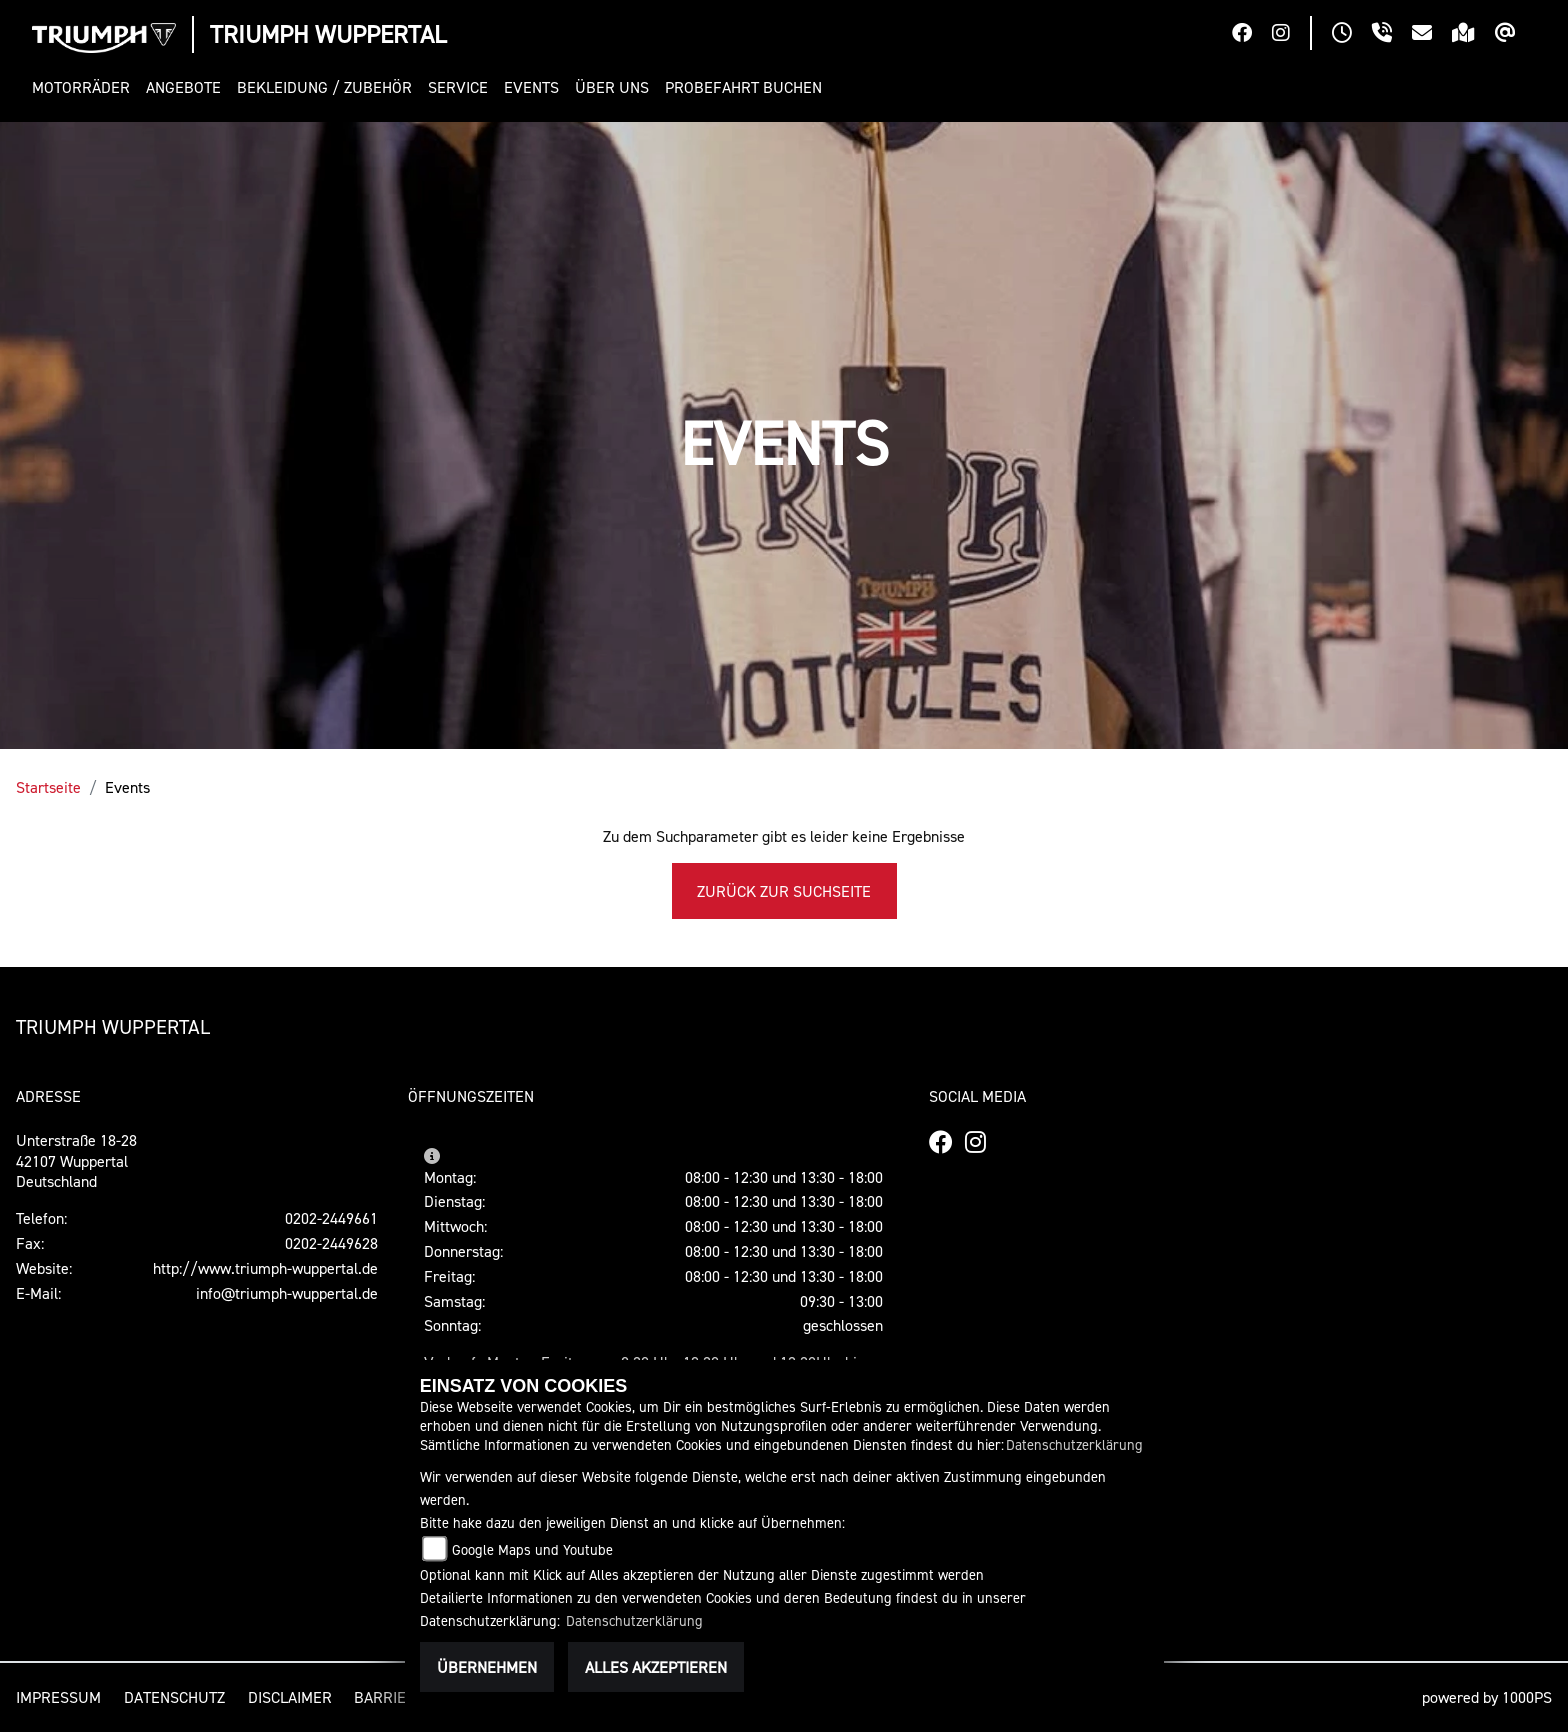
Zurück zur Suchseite (784, 891)
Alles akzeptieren (656, 1667)
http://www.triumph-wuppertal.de (265, 1268)
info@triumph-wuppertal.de (287, 1293)
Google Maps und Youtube (532, 1549)
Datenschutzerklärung (1074, 1444)
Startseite (48, 787)
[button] (85, 87)
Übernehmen (487, 1667)
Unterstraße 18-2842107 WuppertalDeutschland (76, 1161)
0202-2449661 (331, 1218)
